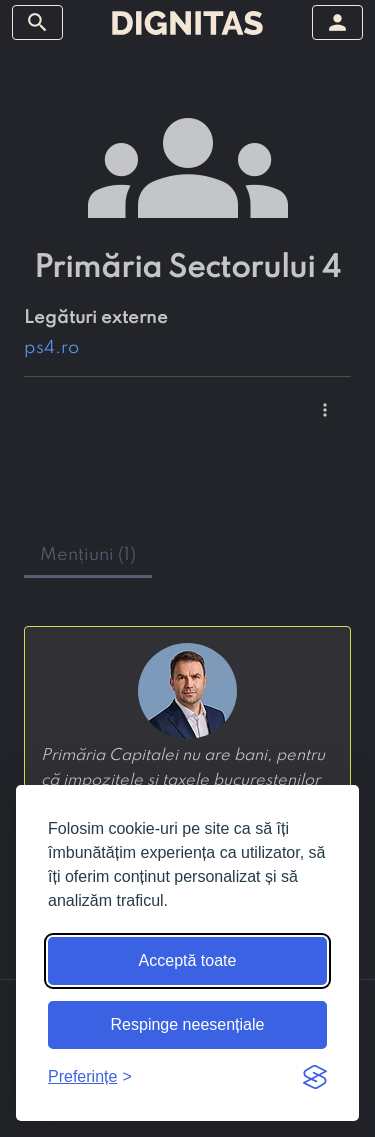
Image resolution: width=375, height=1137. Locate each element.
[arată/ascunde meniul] (37, 22)
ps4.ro (51, 348)
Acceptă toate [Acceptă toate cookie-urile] (188, 960)
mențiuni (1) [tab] (88, 555)
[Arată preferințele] (90, 1077)
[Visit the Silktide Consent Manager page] (315, 1077)
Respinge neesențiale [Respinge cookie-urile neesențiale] (188, 1024)
